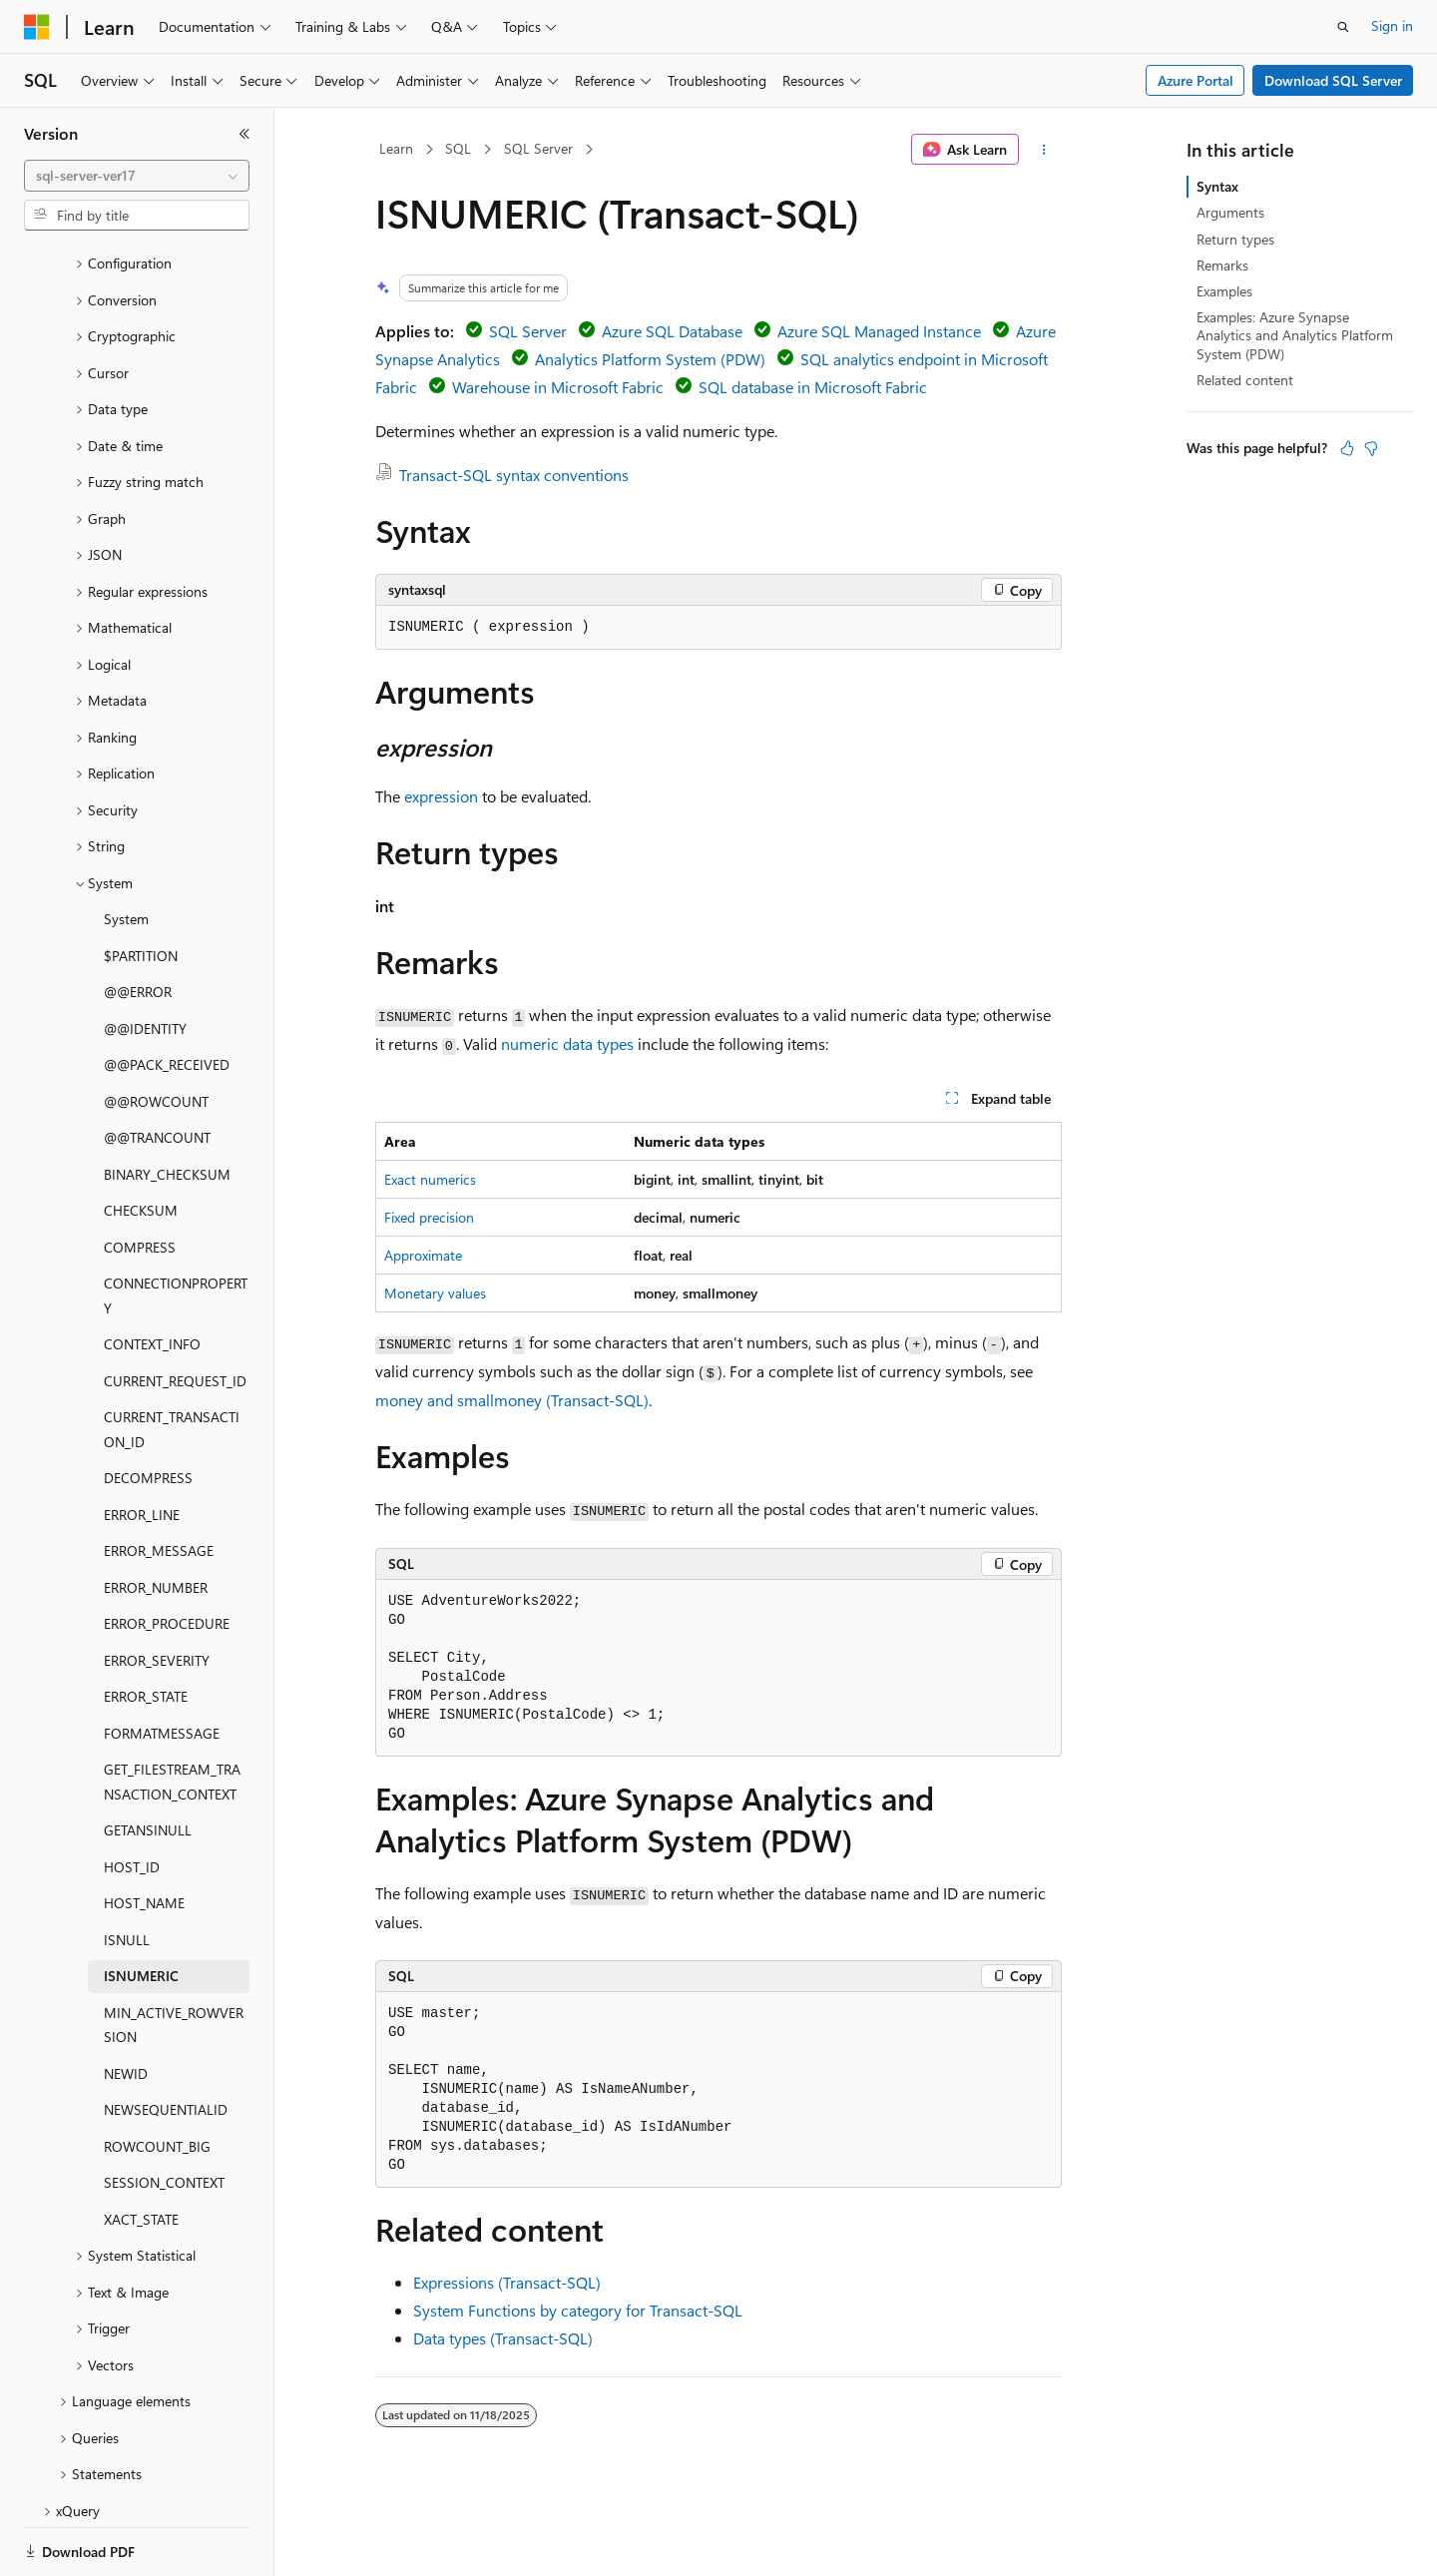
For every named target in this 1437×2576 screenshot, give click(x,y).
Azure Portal (1195, 80)
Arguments (1230, 212)
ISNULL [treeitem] (127, 1870)
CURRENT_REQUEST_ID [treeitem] (175, 1311)
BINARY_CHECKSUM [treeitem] (167, 1105)
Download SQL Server (1333, 80)
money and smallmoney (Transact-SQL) (512, 1399)
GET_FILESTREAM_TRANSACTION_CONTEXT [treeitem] (172, 1713)
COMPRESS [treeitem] (140, 1178)
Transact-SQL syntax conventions (514, 474)
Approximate (423, 1255)
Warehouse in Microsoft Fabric (558, 386)
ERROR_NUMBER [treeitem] (156, 1518)
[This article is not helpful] (1371, 448)
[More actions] (1044, 150)
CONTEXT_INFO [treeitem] (152, 1275)
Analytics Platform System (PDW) (650, 358)
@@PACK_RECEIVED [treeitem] (167, 995)
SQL (458, 148)
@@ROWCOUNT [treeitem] (156, 1032)
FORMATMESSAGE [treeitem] (162, 1664)
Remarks (1222, 265)
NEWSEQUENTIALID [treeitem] (166, 2040)
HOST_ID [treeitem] (132, 1798)
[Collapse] (244, 134)
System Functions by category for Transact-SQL (577, 2310)
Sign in (1392, 25)
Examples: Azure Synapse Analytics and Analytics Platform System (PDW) (1295, 334)
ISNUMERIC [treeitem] (141, 1906)
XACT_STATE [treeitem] (141, 2150)
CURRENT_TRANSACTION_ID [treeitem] (172, 1360)
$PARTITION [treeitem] (141, 886)
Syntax (1217, 186)
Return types (1235, 239)
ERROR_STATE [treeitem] (146, 1627)
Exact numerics (430, 1179)
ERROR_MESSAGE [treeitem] (159, 1481)
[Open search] (1343, 27)
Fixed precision (429, 1217)
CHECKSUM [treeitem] (141, 1141)
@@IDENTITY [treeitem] (145, 959)
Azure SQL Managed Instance (879, 330)
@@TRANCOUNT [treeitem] (157, 1068)
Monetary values (435, 1293)
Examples (1224, 290)
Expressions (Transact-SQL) (507, 2282)
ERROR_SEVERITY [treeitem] (157, 1591)
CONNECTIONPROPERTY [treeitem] (175, 1227)
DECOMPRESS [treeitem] (148, 1408)
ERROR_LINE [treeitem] (142, 1445)
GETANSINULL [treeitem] (148, 1761)
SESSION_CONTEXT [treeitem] (164, 2113)
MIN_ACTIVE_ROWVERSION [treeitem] (173, 1956)
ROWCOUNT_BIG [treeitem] (157, 2077)
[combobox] (136, 176)
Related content (1245, 379)
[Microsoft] (37, 27)
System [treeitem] (126, 849)
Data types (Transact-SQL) (503, 2337)
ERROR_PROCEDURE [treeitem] (167, 1554)
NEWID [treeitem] (126, 2004)
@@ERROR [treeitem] (138, 922)
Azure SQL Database (672, 330)
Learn (396, 148)
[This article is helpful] (1347, 448)
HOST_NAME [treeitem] (144, 1833)
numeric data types (567, 1043)
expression (441, 795)
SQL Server (538, 148)
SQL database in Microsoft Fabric (813, 386)
